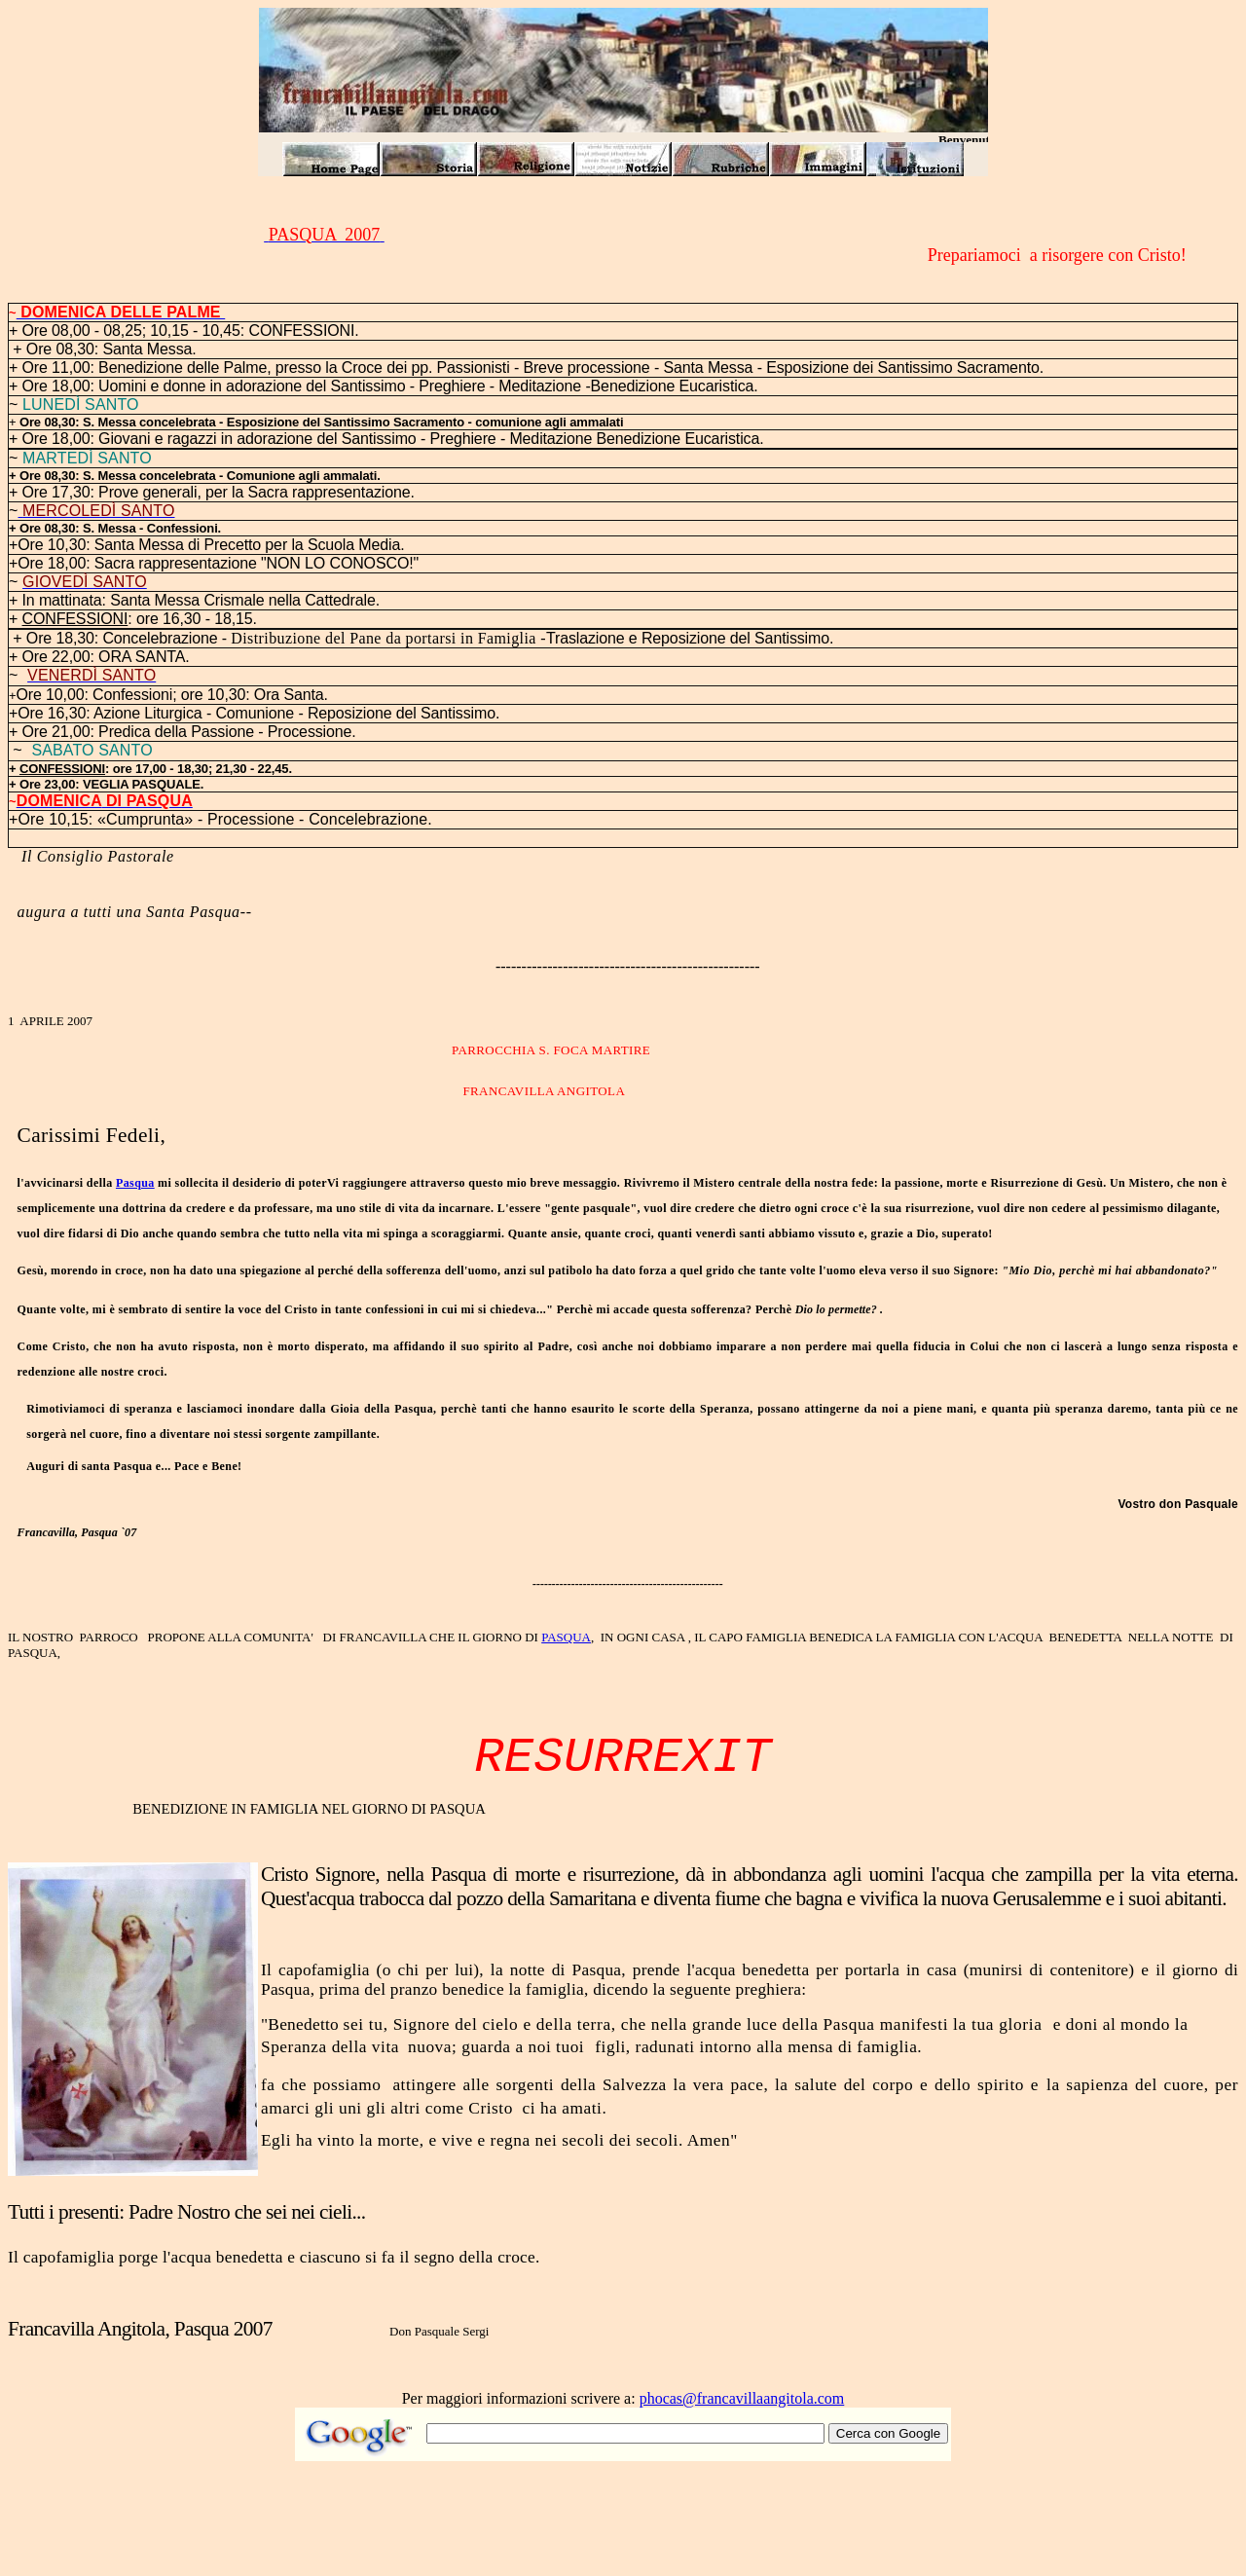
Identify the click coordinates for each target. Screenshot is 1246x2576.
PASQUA (566, 1637)
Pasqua (135, 1183)
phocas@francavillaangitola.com (742, 2398)
